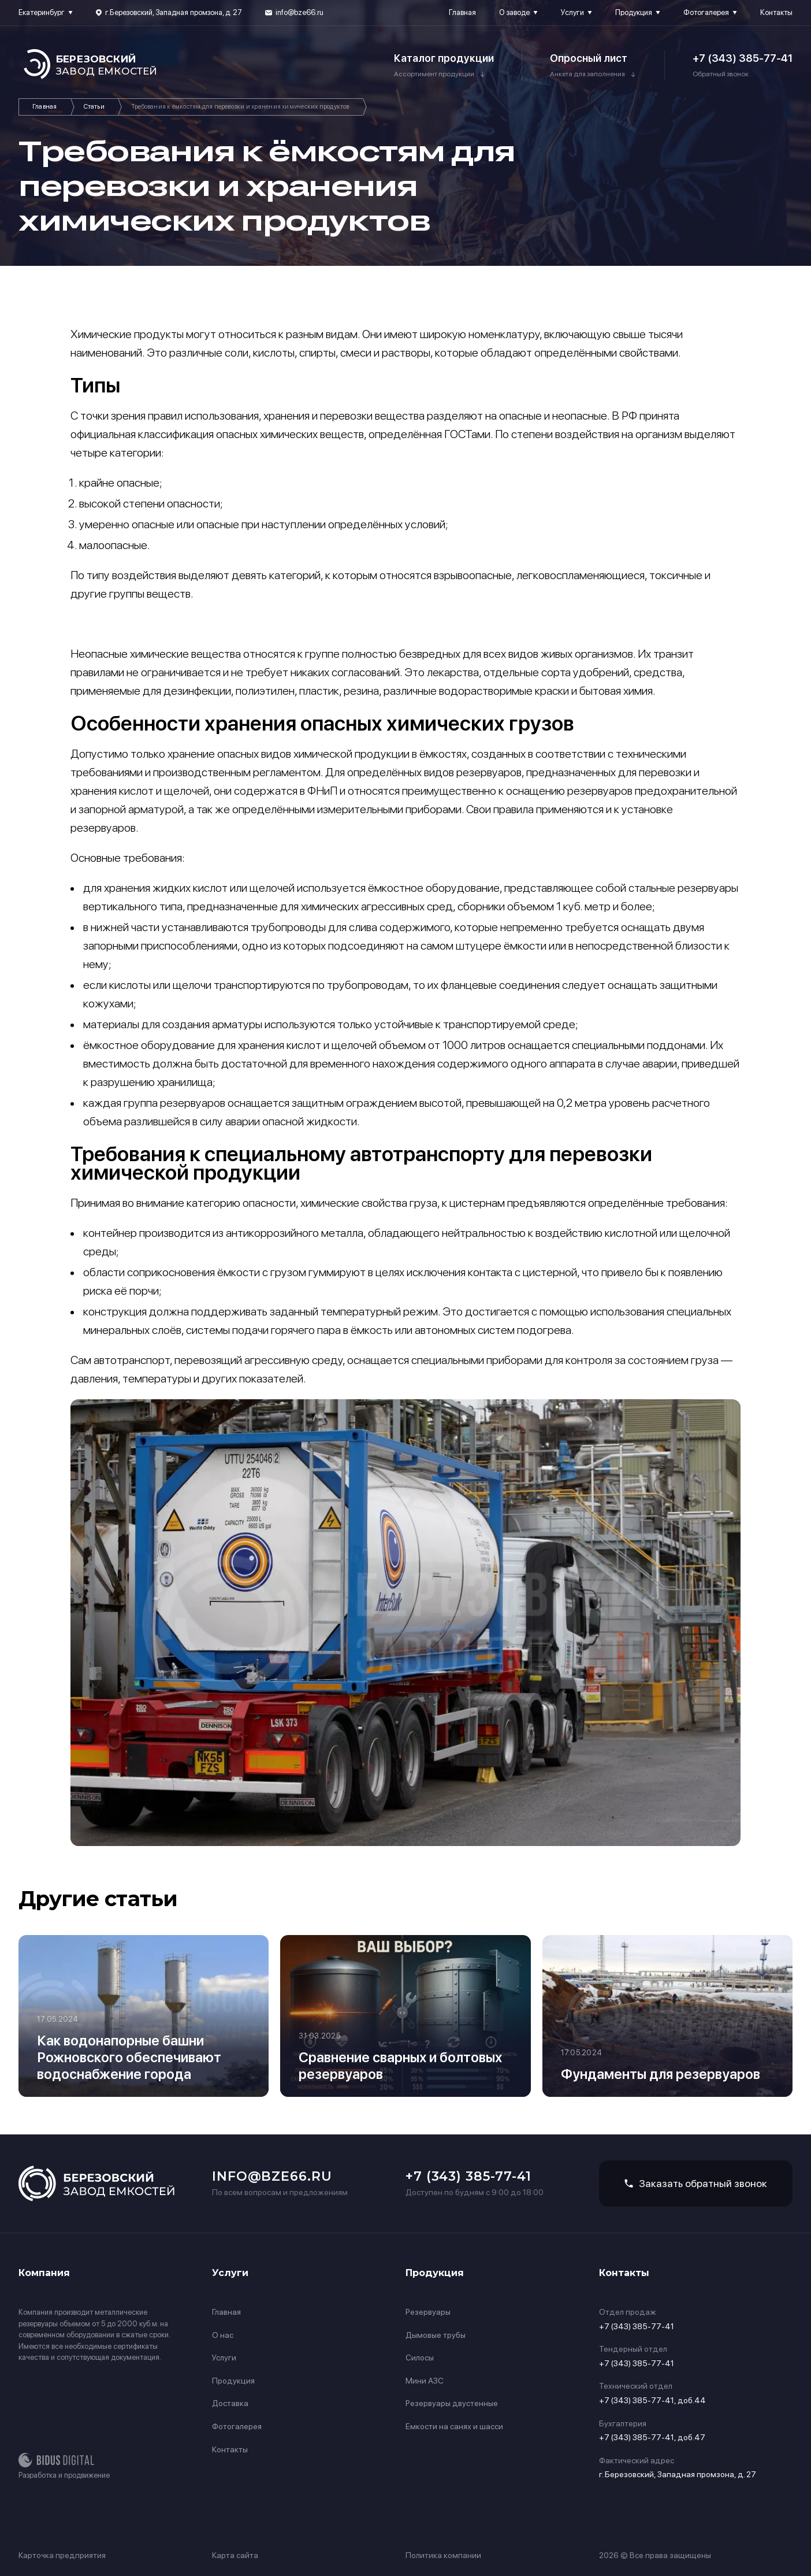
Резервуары (428, 2311)
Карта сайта (235, 2555)
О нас (222, 2335)
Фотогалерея (706, 12)
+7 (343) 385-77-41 (743, 58)
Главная (462, 12)
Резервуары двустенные (452, 2403)
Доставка (230, 2403)
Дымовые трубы (436, 2335)
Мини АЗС (425, 2380)
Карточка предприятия (62, 2555)
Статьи (94, 106)
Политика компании (443, 2555)
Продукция (633, 12)
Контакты (776, 12)
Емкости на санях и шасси (454, 2426)
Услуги (572, 12)
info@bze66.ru (299, 12)
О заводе (514, 12)
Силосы (420, 2357)
